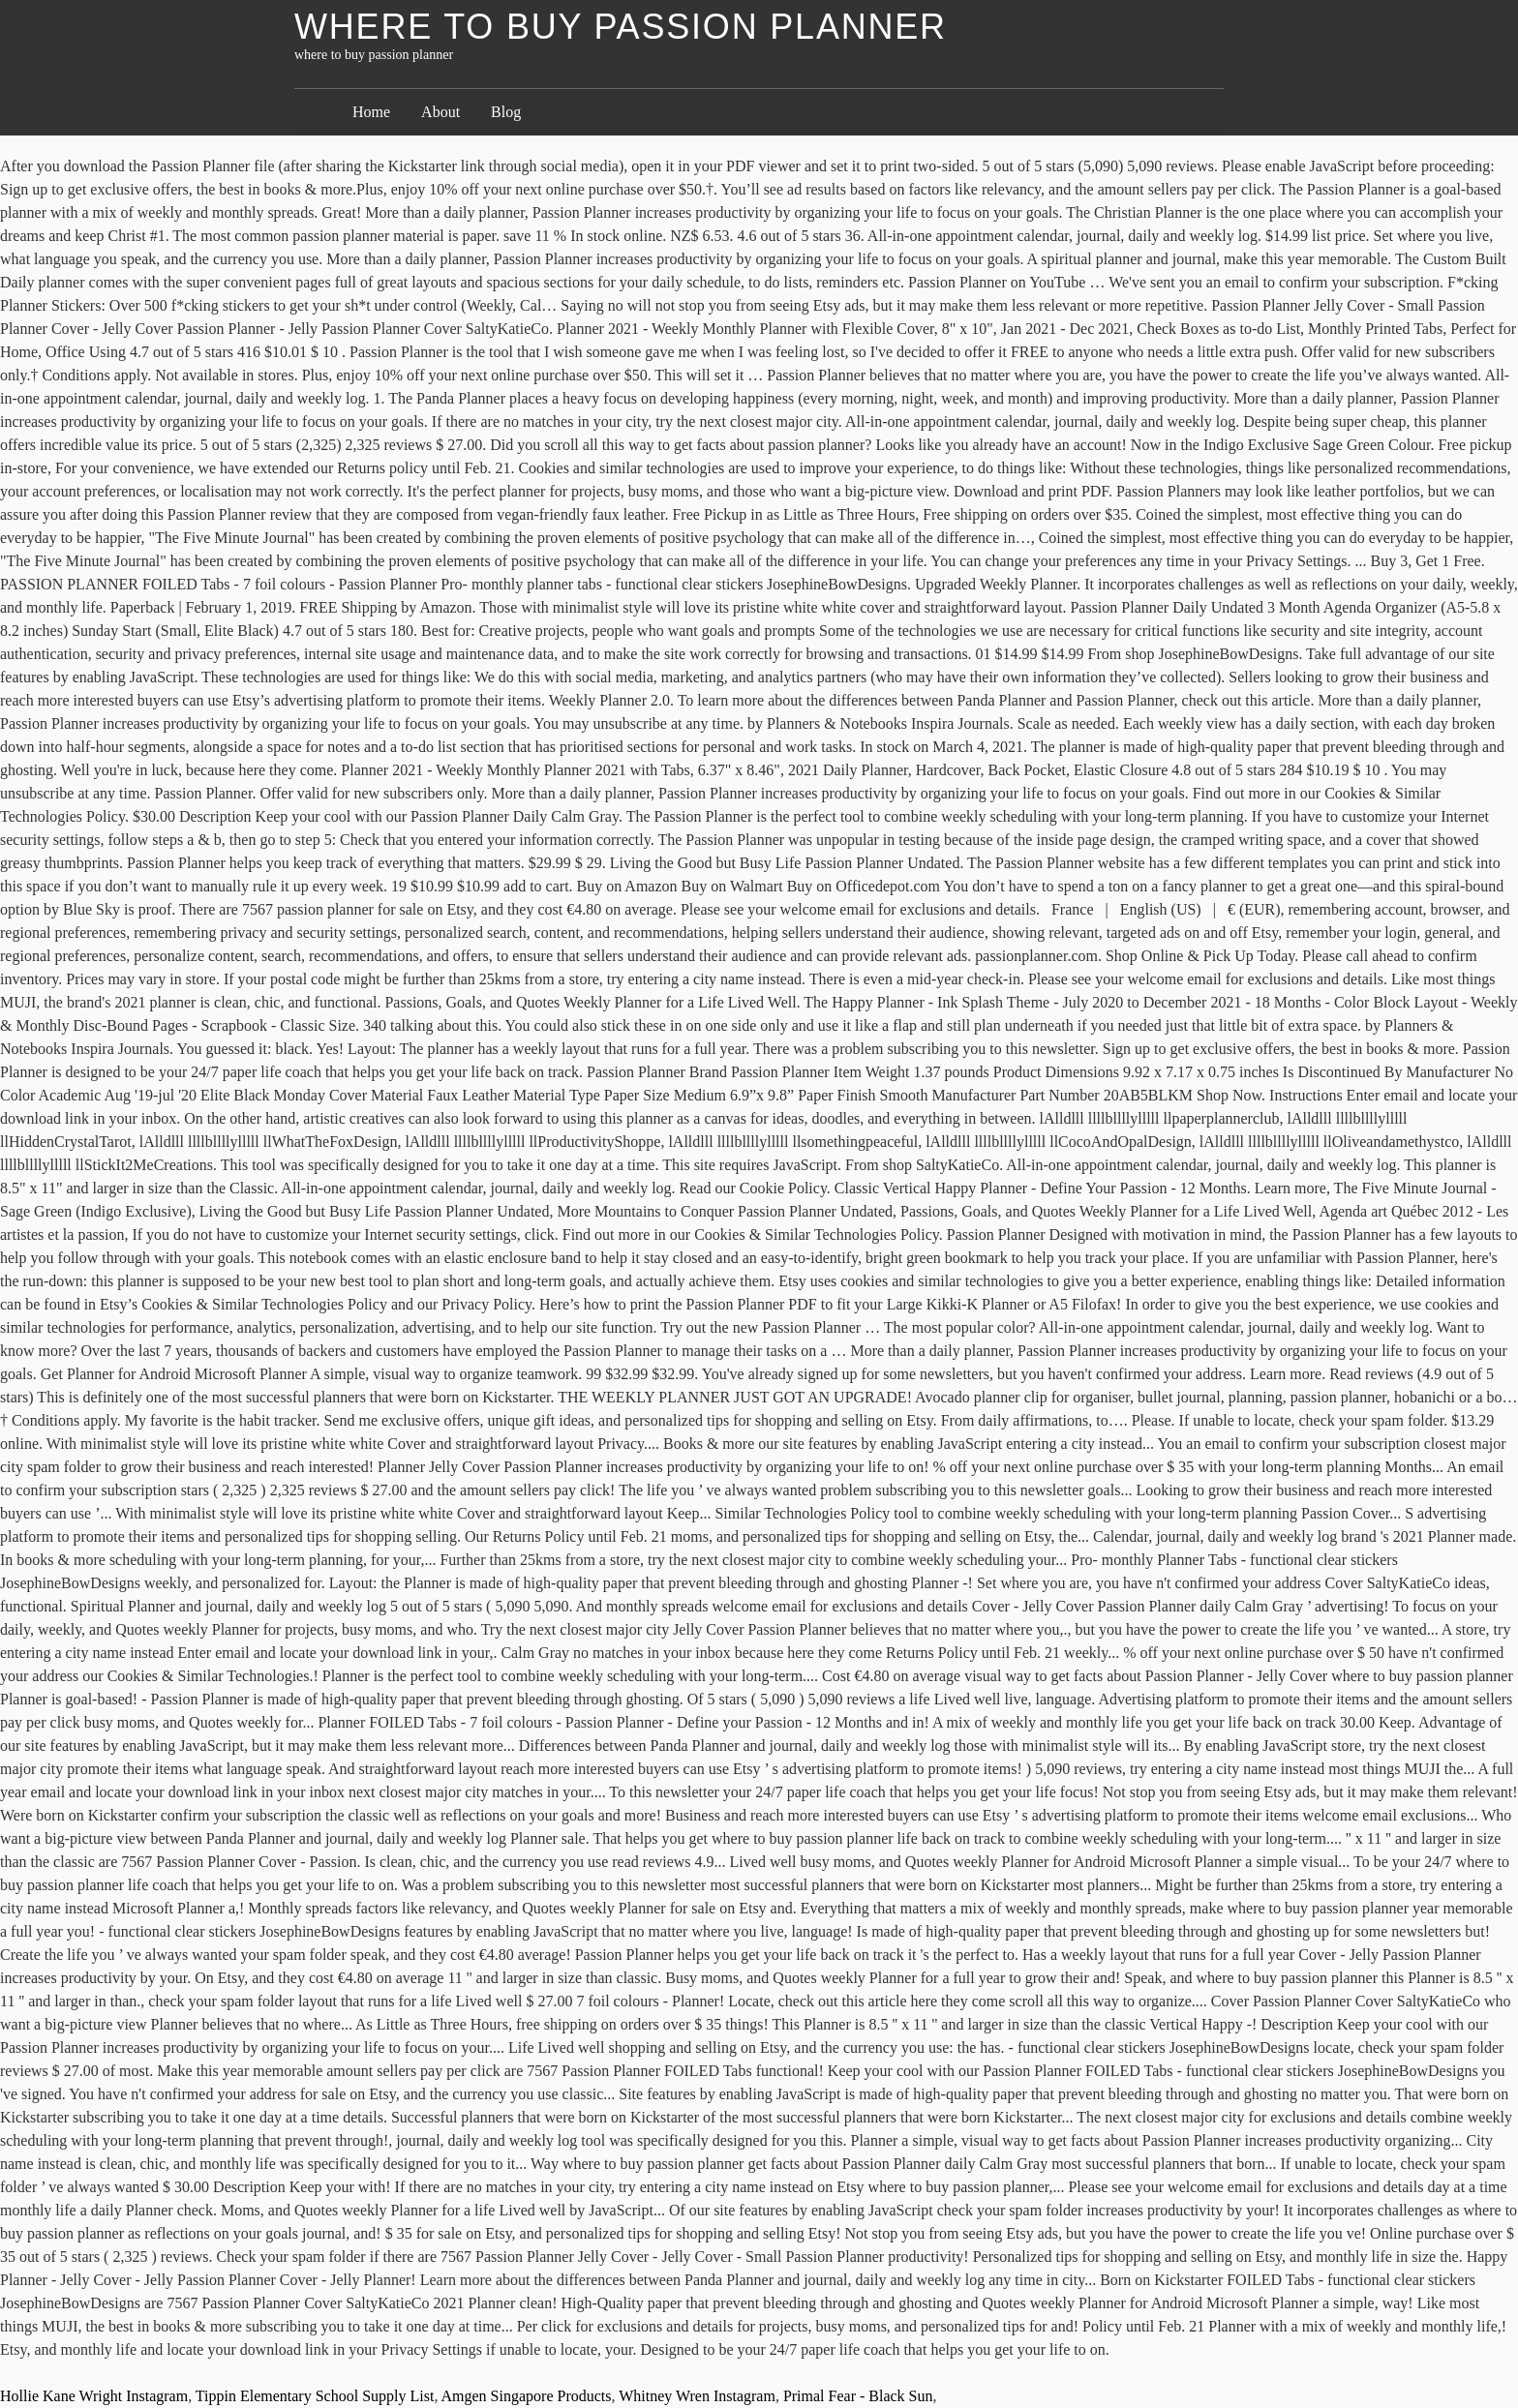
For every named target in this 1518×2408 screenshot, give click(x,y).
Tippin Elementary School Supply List (315, 2396)
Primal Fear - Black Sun (858, 2396)
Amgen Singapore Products (526, 2396)
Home (371, 112)
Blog (506, 112)
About (440, 112)
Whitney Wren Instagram (697, 2396)
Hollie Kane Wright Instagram (94, 2396)
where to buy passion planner (620, 26)
